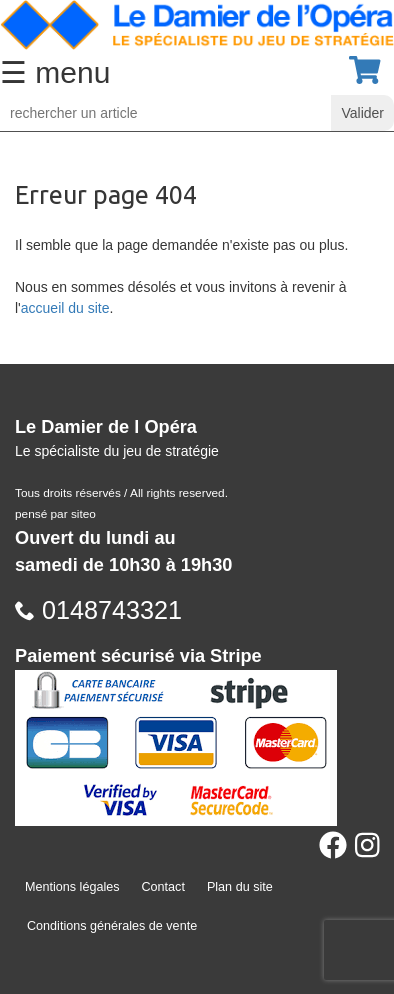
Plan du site (240, 887)
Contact (163, 887)
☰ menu (55, 72)
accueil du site (65, 308)
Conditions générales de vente (112, 926)
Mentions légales (72, 887)
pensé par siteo (55, 514)
